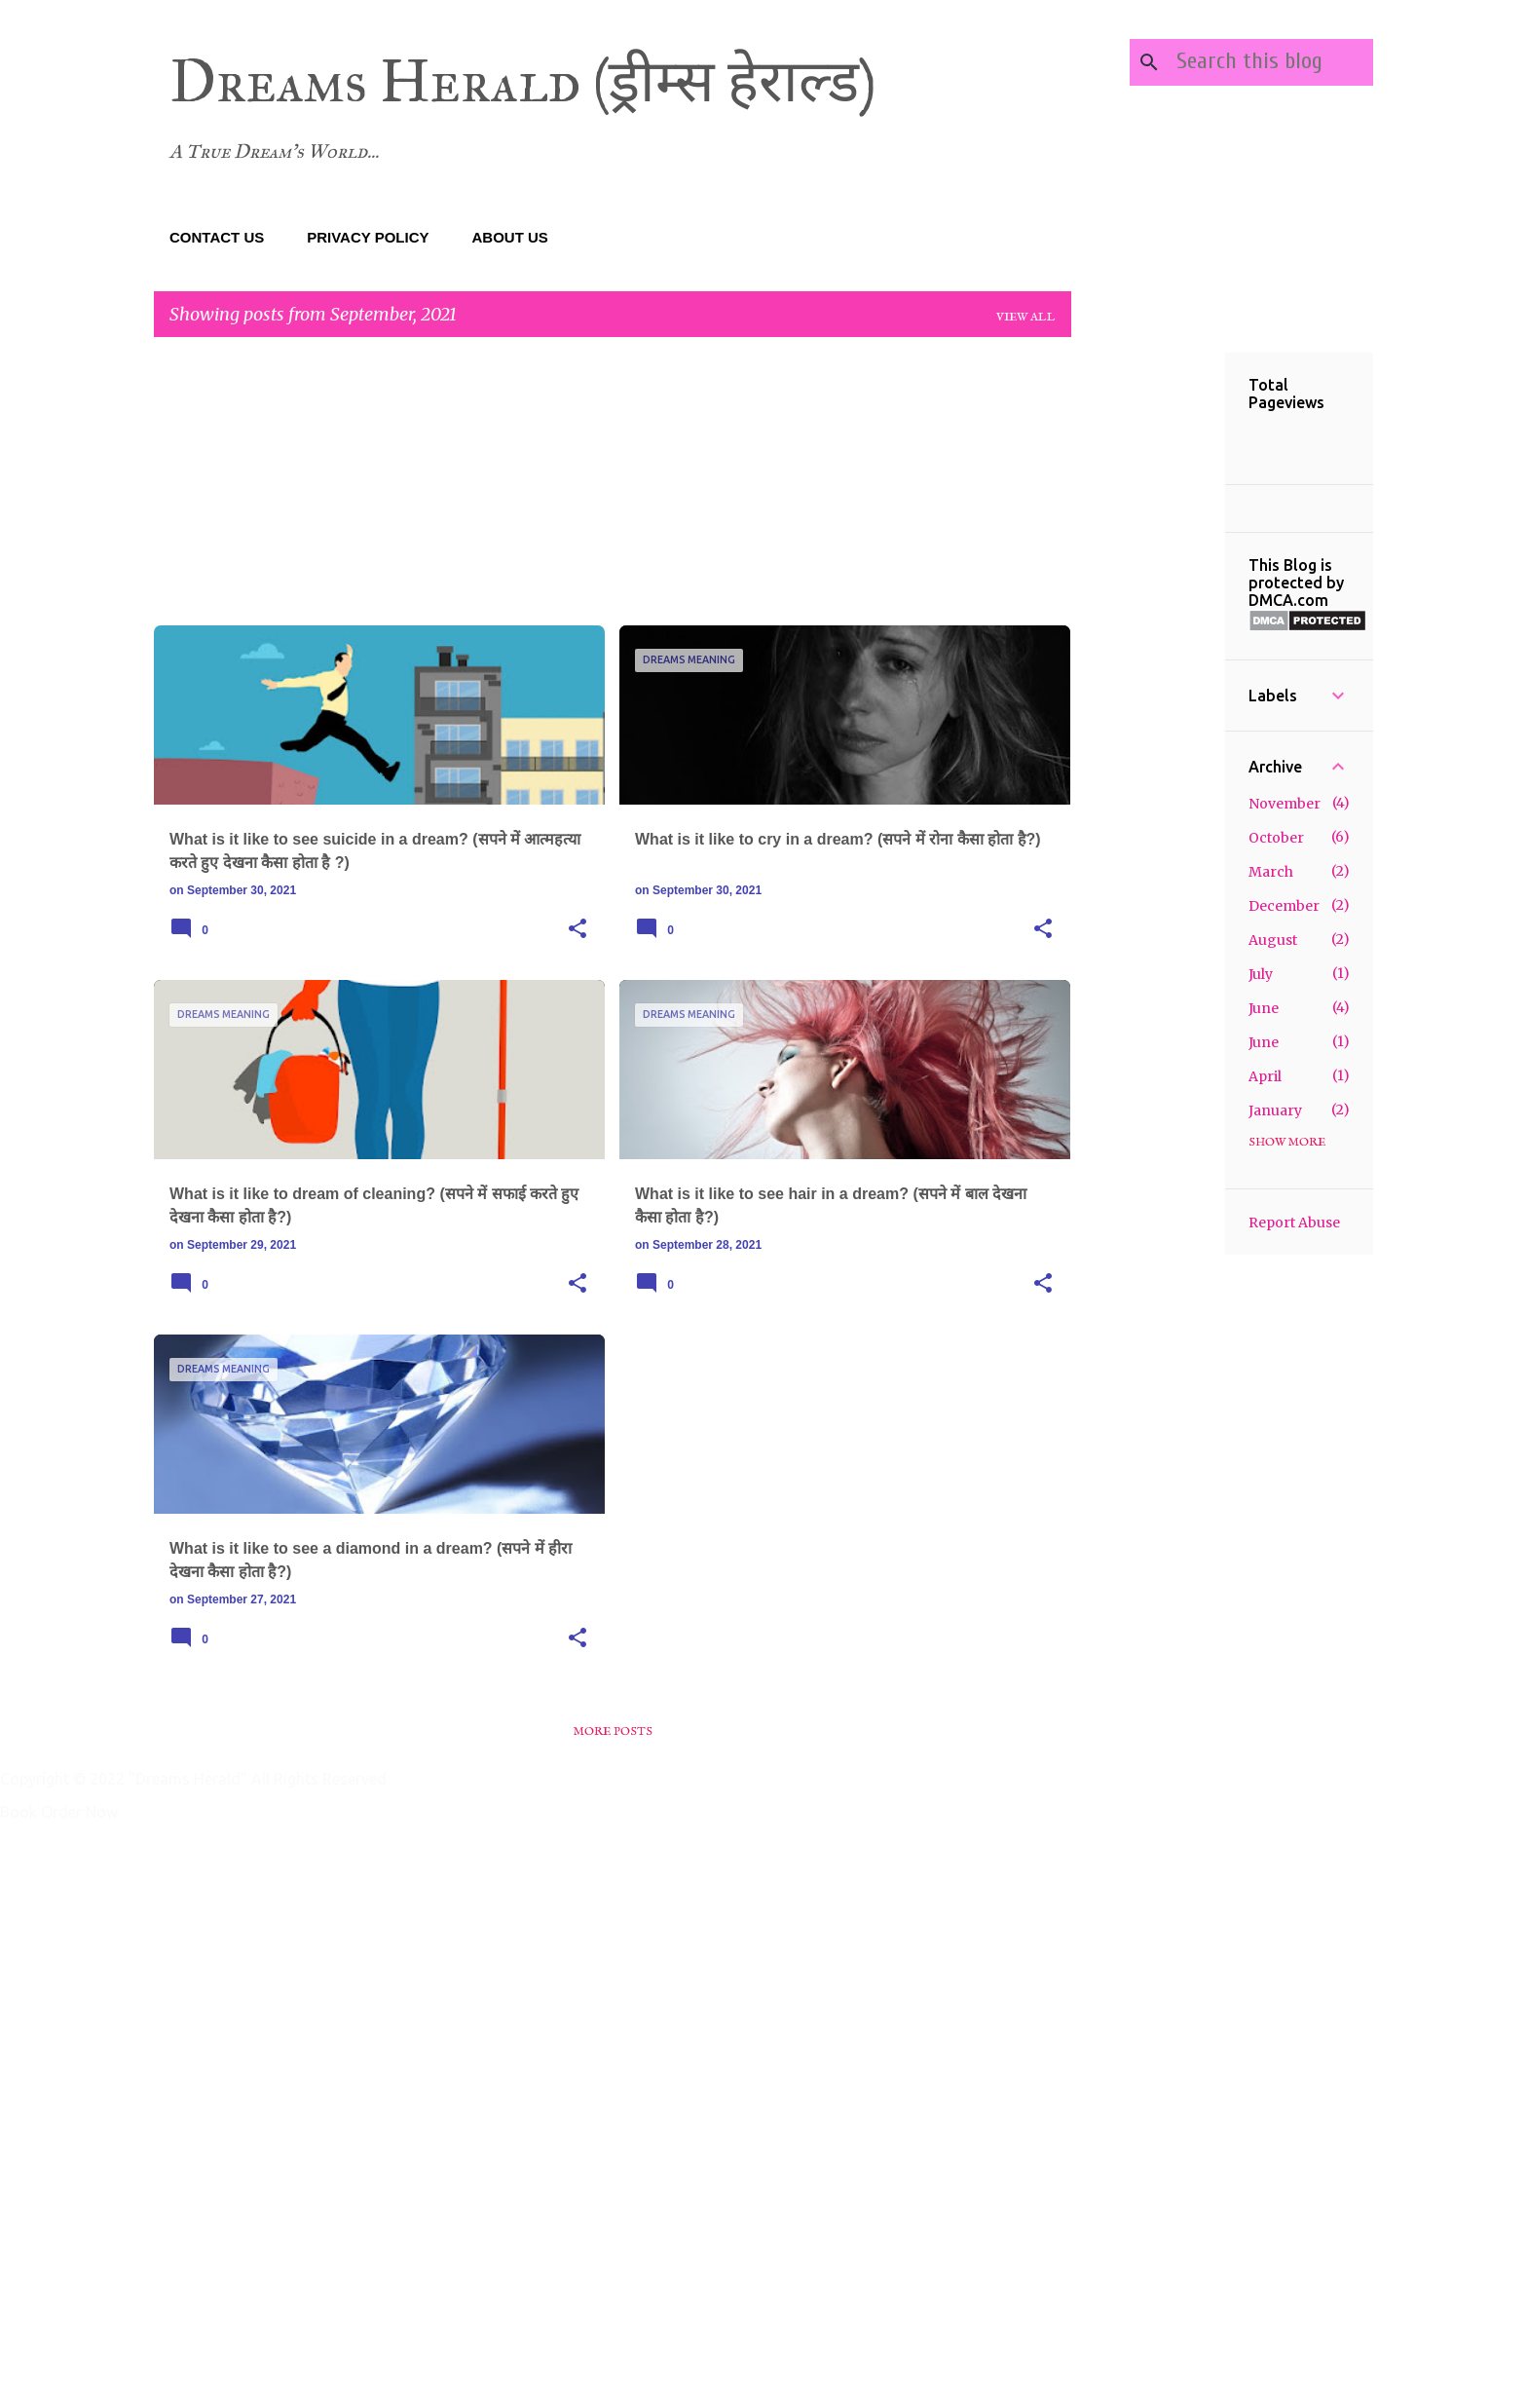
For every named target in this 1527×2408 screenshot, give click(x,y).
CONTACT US (216, 237)
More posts (613, 1731)
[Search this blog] (1271, 62)
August (1272, 940)
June (1263, 1008)
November (1284, 803)
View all (1026, 317)
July (1260, 974)
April (1265, 1076)
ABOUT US (510, 237)
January (1275, 1110)
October (1276, 838)
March (1270, 872)
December (1284, 906)
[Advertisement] (612, 489)
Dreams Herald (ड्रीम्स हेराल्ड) (522, 81)
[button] (577, 929)
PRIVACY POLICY (367, 237)
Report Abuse (1294, 1222)
